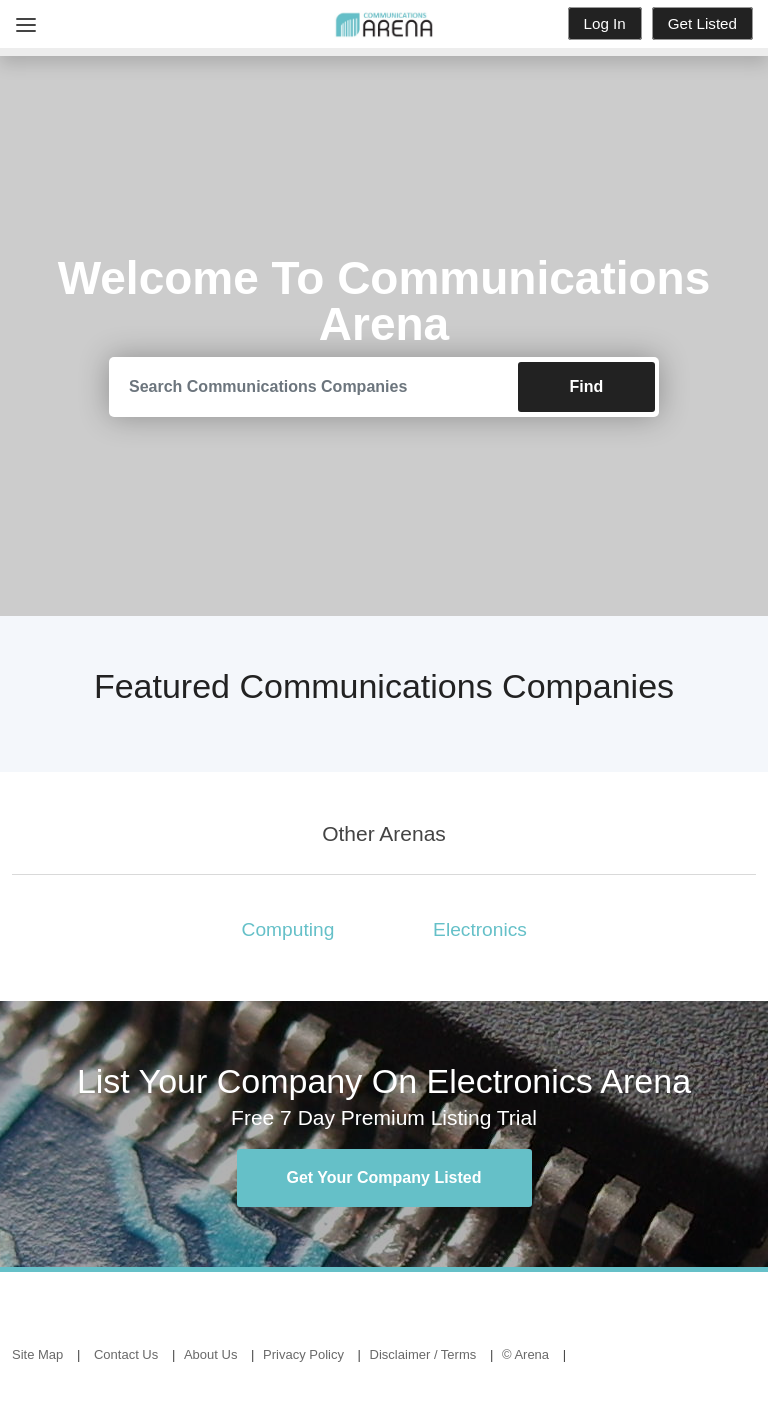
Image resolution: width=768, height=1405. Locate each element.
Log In (605, 23)
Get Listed (702, 23)
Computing (288, 929)
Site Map (37, 1354)
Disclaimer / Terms (423, 1354)
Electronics (480, 929)
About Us (210, 1354)
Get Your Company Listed (384, 1177)
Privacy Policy (303, 1354)
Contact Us (126, 1354)
